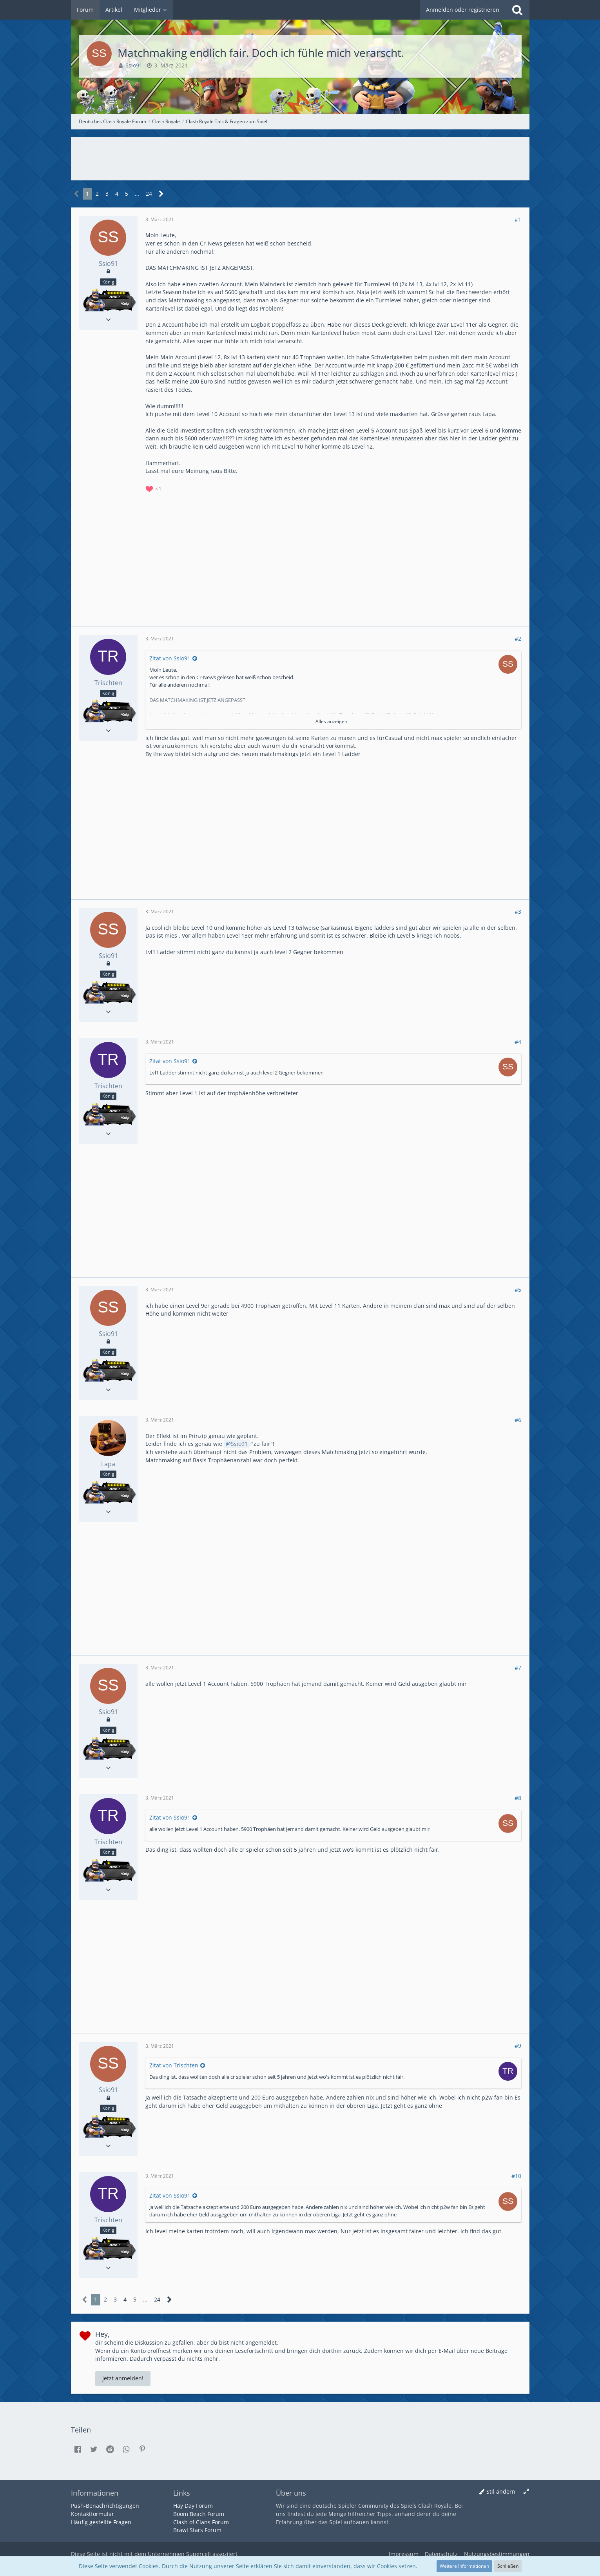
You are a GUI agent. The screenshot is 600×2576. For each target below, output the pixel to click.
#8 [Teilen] (518, 1798)
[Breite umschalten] (526, 2492)
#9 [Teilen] (518, 2045)
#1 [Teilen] (518, 219)
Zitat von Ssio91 (169, 658)
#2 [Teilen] (518, 638)
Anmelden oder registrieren (462, 9)
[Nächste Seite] (161, 194)
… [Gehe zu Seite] (137, 193)
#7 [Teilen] (518, 1667)
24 (149, 193)
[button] (78, 2449)
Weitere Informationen (464, 2566)
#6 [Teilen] (518, 1419)
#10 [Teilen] (516, 2176)
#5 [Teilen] (518, 1289)
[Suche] (517, 10)
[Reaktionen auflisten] (154, 488)
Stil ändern (500, 2491)
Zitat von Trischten (173, 2065)
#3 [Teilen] (518, 911)
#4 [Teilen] (518, 1041)
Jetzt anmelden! (122, 2378)
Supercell (198, 2554)
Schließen (507, 2566)
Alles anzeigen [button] (331, 721)
